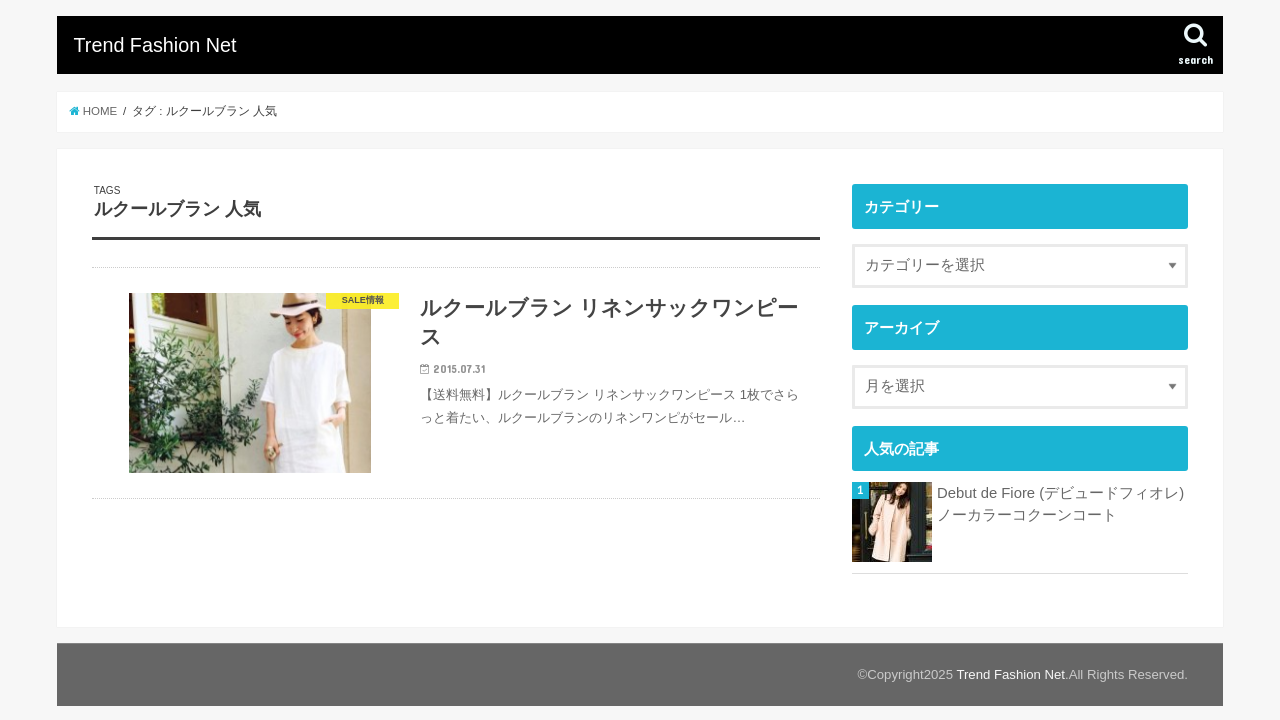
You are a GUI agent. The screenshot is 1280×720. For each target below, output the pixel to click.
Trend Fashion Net (154, 45)
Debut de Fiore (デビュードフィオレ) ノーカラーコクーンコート (1060, 504)
